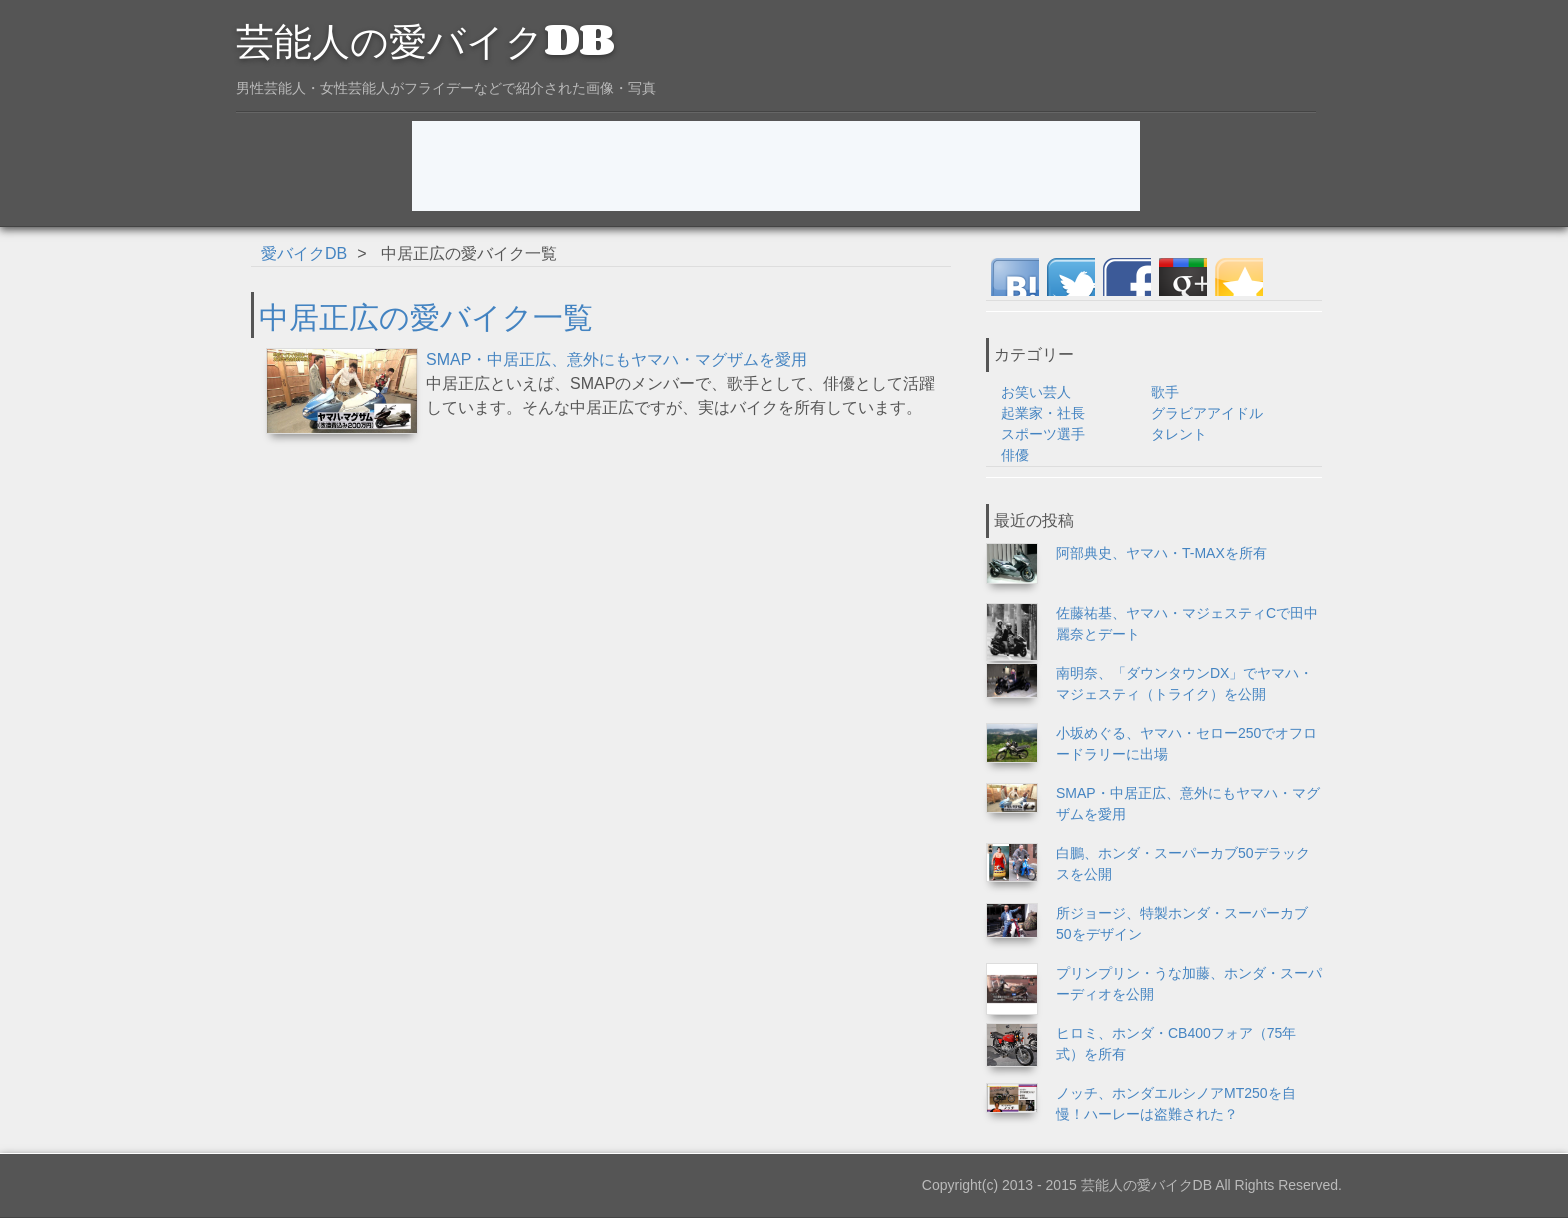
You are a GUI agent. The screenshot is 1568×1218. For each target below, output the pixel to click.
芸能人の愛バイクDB (425, 38)
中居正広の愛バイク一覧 (426, 314)
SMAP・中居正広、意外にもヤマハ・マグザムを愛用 (616, 359)
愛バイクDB (304, 253)
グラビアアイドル (1207, 413)
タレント (1179, 434)
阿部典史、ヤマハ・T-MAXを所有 (1161, 553)
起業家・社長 (1043, 413)
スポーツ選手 (1043, 434)
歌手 (1165, 392)
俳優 (1015, 455)
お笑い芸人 (1036, 392)
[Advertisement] (776, 166)
